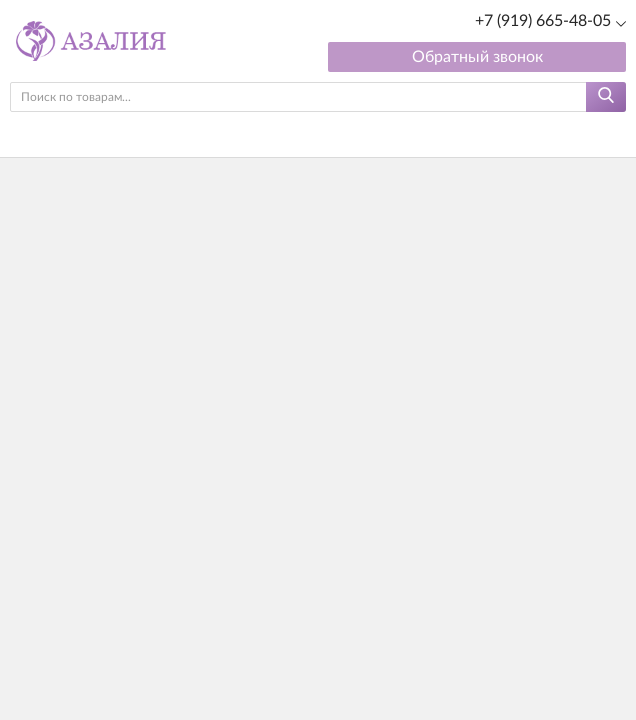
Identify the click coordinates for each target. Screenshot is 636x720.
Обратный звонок (477, 57)
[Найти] (606, 97)
